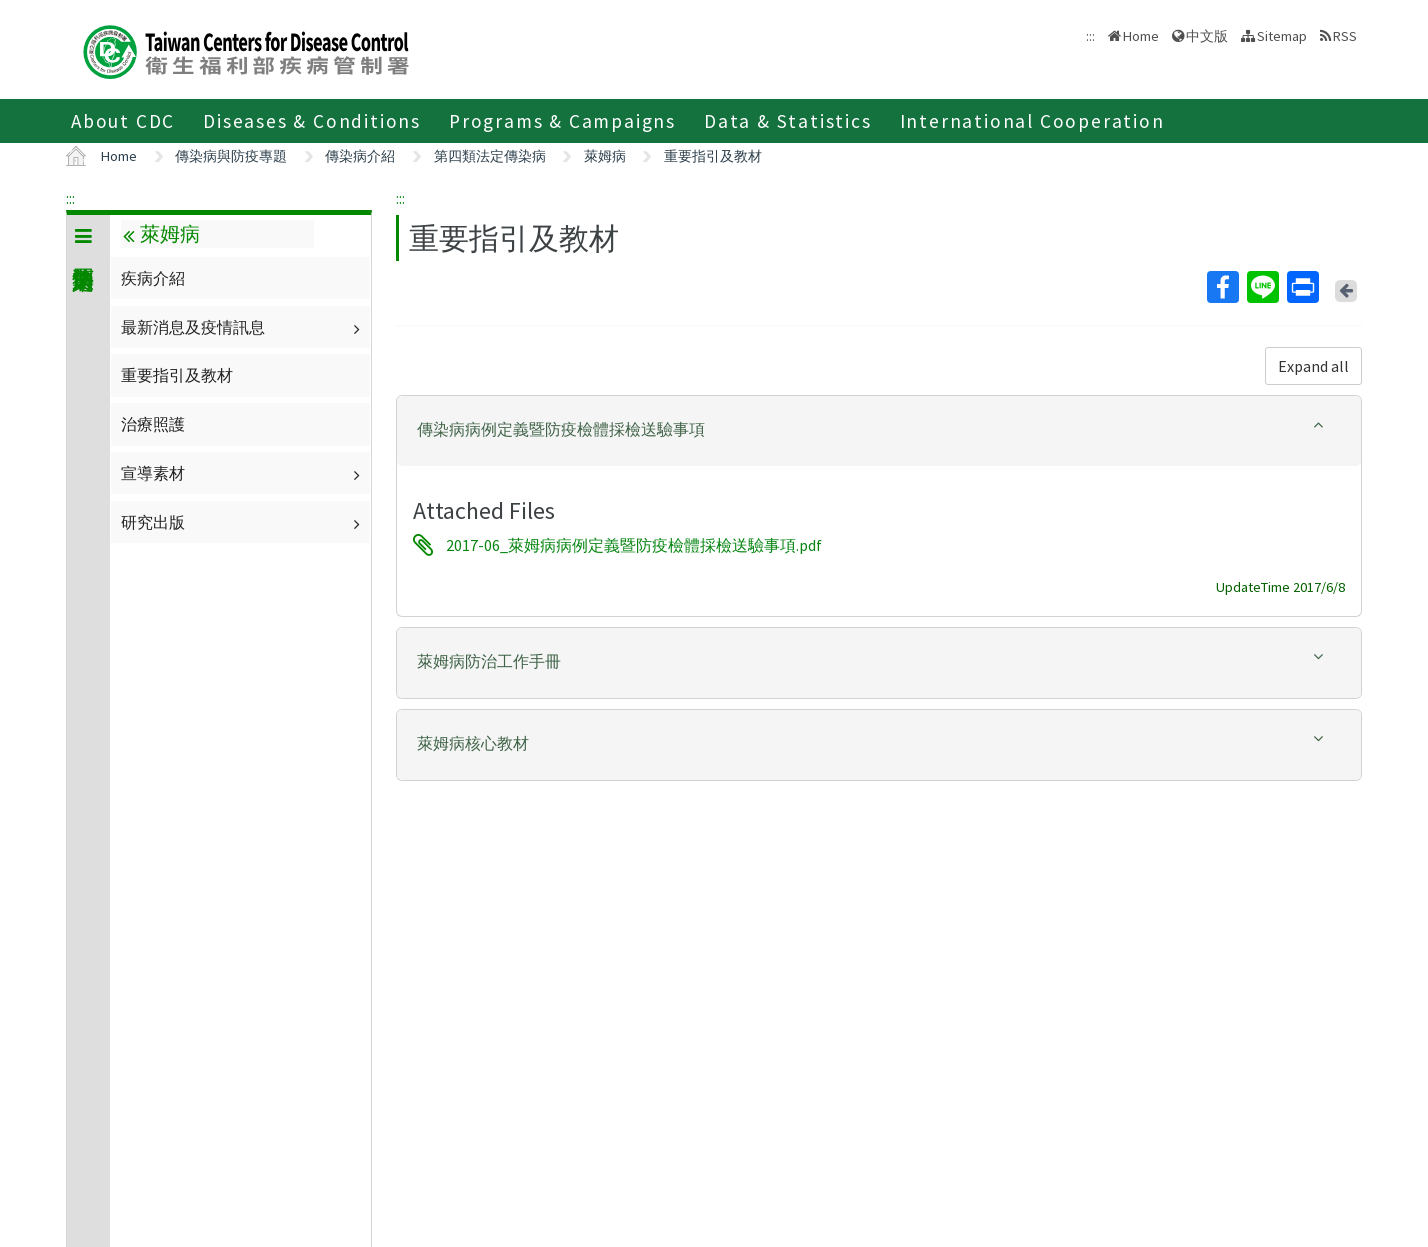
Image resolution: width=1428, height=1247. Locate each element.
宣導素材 (243, 473)
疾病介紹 (153, 278)
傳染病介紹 (360, 156)
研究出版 (243, 522)
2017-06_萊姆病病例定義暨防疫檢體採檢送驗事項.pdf (634, 545)
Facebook (1222, 287)
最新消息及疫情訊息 (243, 327)
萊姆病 (605, 156)
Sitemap (1282, 36)
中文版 (1207, 36)
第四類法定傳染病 (490, 156)
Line (1262, 287)
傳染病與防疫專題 (231, 156)
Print (1302, 287)
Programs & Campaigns (562, 121)
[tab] (879, 431)
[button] (879, 429)
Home (1141, 36)
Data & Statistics (788, 121)
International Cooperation (1032, 121)
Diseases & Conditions (312, 121)
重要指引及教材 (713, 156)
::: (70, 198)
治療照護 (153, 424)
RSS (1345, 36)
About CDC (123, 121)
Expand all (1313, 366)
